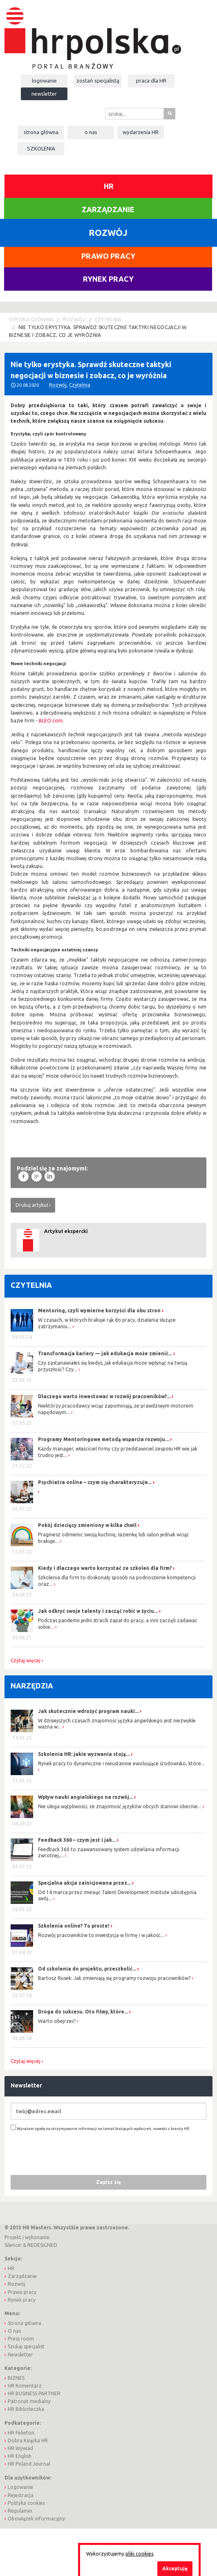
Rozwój (74, 319)
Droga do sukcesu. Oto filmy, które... (83, 2011)
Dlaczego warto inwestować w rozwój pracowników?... (104, 1396)
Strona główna (41, 132)
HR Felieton (21, 2432)
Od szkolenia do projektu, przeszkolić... (87, 1968)
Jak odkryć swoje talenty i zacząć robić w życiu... (98, 1611)
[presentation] (73, 2153)
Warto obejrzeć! (57, 2021)
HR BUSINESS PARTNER (34, 2393)
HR (109, 186)
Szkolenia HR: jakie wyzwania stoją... (84, 1754)
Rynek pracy (108, 279)
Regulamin (20, 2510)
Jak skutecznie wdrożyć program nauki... (88, 1711)
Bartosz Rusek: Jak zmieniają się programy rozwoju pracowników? (114, 1978)
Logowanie (44, 80)
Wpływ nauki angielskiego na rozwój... (85, 1797)
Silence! (13, 2245)
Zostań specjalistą (97, 80)
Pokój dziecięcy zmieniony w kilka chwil (87, 1525)
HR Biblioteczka (26, 2409)
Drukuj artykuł (32, 1205)
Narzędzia (32, 1685)
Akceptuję (175, 2568)
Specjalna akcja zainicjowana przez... (84, 1882)
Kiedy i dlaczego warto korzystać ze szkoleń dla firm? (105, 1568)
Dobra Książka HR (28, 2440)
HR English (19, 2456)
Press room (21, 2338)
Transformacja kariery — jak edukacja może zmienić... (105, 1353)
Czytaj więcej (25, 1660)
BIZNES (16, 2378)
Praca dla (151, 80)
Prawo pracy (108, 256)
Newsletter (44, 93)
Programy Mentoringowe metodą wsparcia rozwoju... (103, 1439)
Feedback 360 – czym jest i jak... (77, 1840)
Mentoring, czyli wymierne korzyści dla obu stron (99, 1310)
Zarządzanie (108, 209)
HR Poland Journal (29, 2463)
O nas (91, 132)
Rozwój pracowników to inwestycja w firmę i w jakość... (101, 1935)
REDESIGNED (42, 2245)
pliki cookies (139, 2553)
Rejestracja (21, 2495)
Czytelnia (108, 319)
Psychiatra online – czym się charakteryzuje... (95, 1482)
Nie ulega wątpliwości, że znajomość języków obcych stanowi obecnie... (119, 1806)
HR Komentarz (25, 2385)
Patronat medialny (29, 2401)
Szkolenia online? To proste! (74, 1925)
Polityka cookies (26, 2503)
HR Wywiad (20, 2448)
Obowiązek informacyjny (36, 2518)
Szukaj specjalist (26, 2346)
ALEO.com (50, 720)
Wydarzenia (141, 132)
